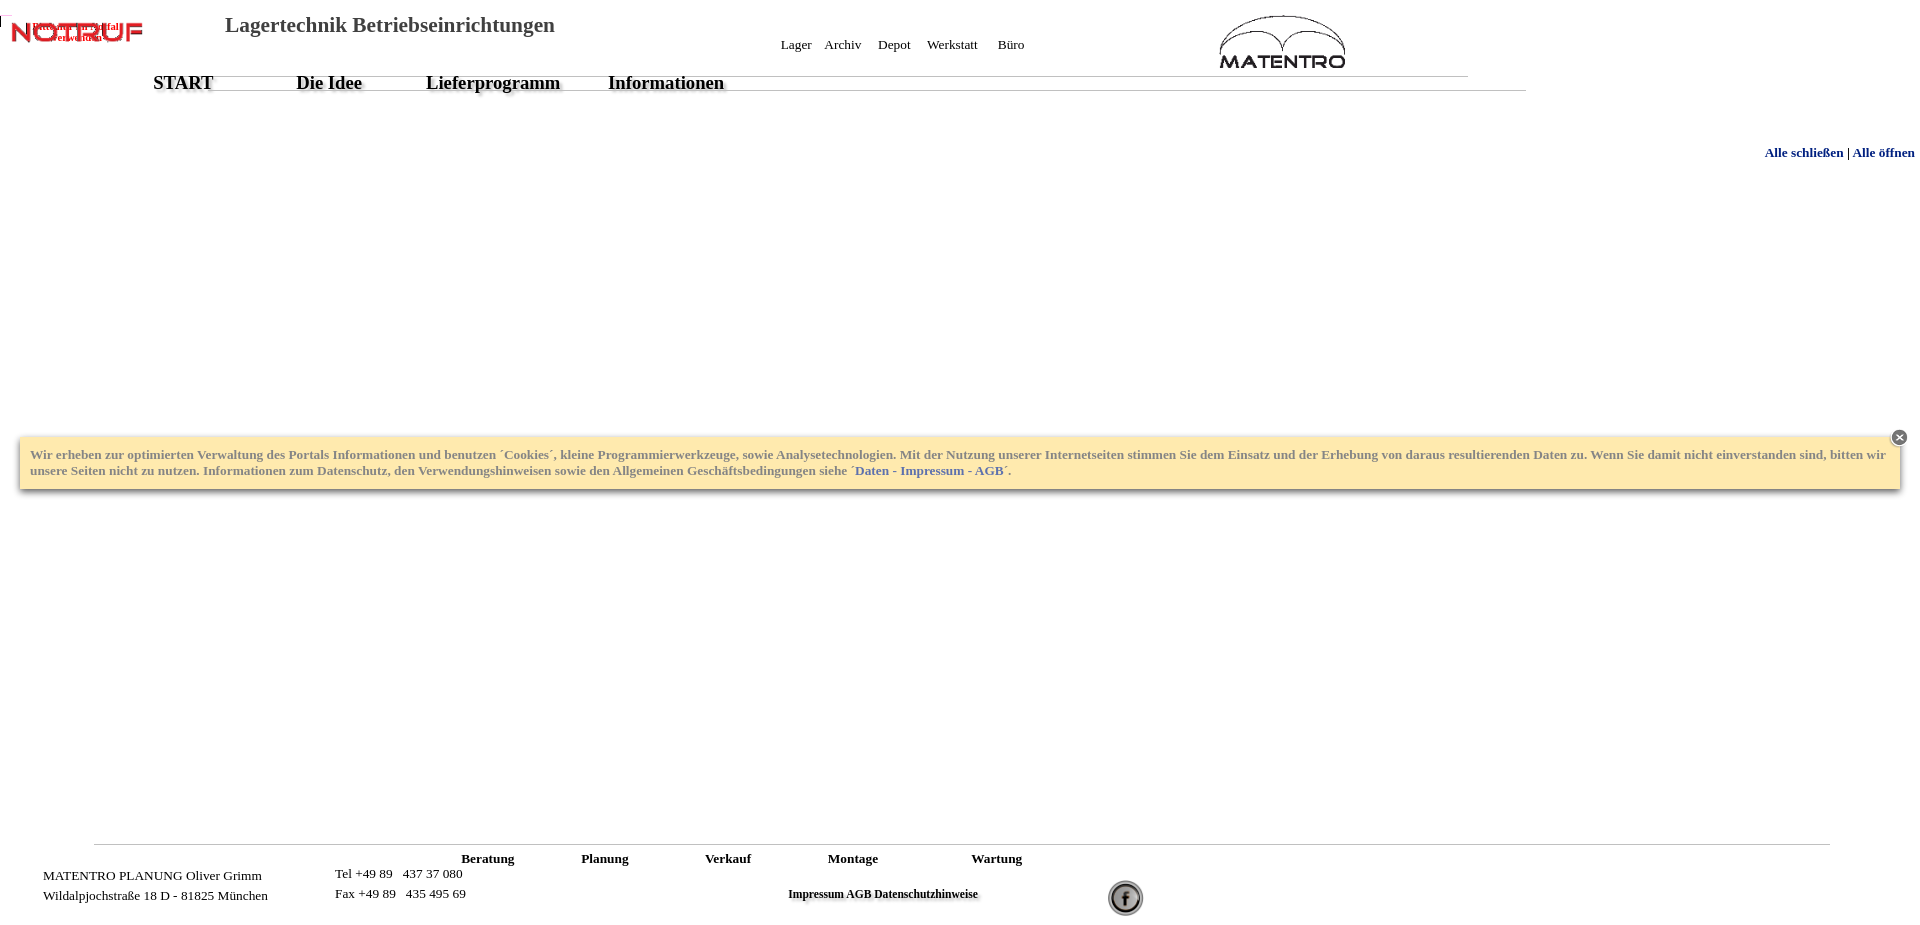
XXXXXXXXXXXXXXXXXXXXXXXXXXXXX (939, 63)
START (183, 82)
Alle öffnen (1883, 152)
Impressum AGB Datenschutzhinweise (883, 894)
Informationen (666, 82)
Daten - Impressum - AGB (929, 470)
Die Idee (329, 82)
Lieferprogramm (493, 82)
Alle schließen (1804, 152)
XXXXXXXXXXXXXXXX (311, 885)
